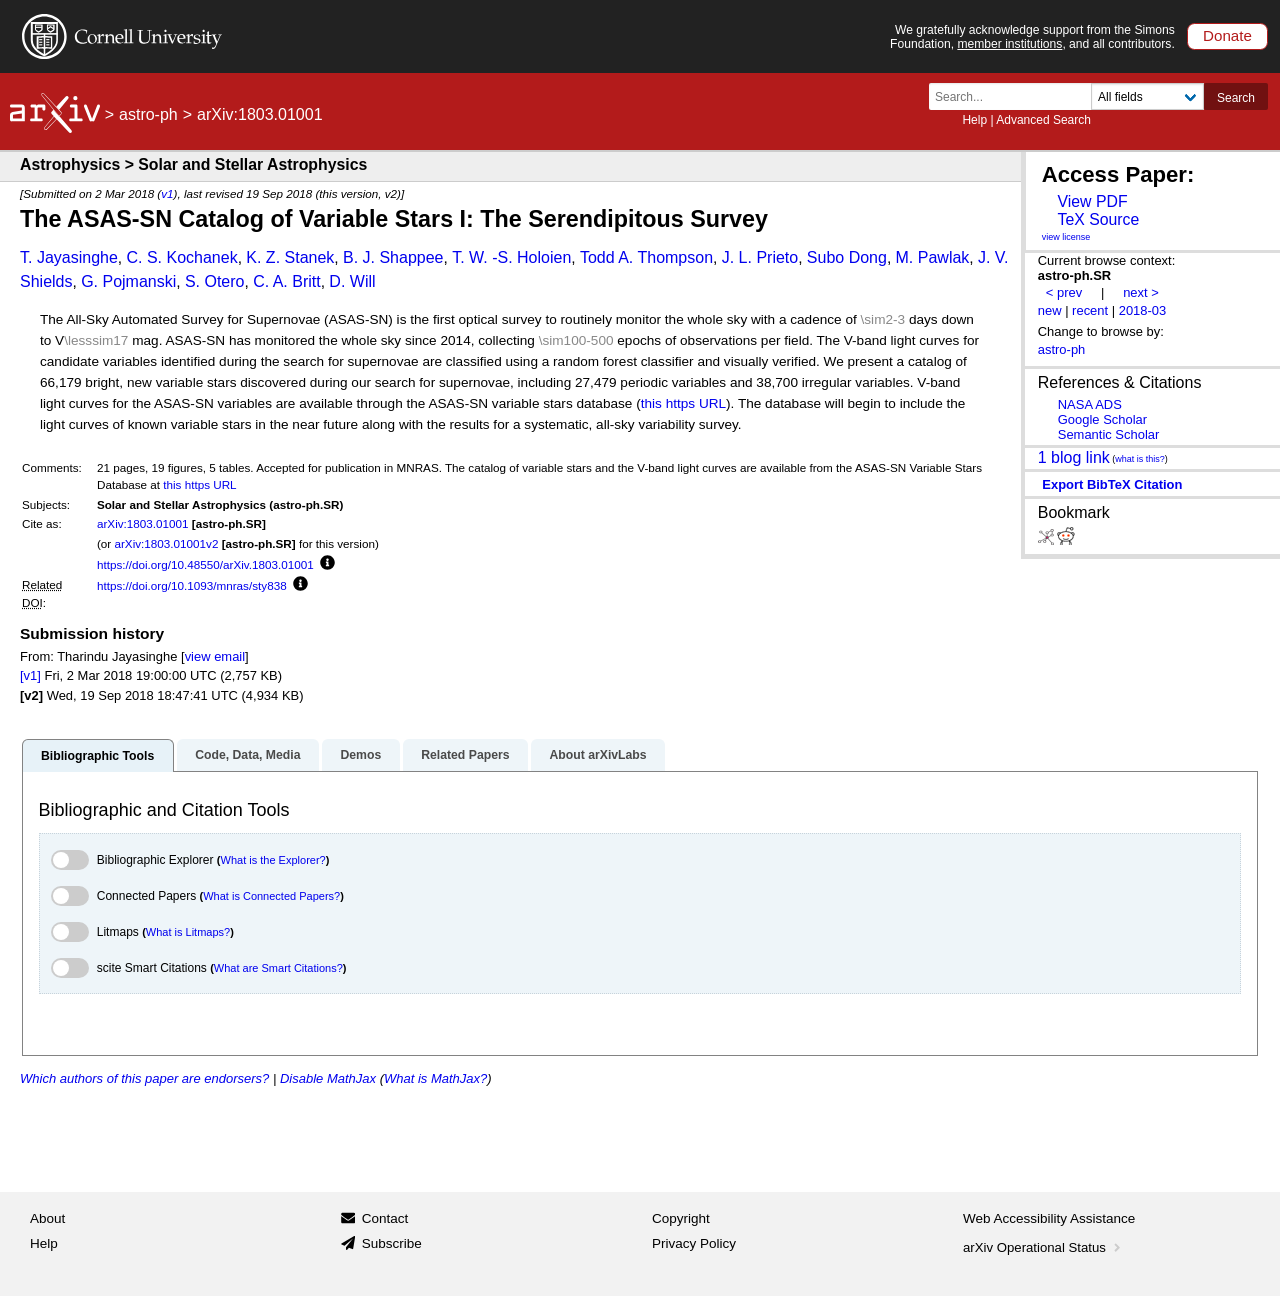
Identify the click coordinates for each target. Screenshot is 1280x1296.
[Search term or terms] (1016, 96)
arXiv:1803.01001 (143, 523)
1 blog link (1074, 456)
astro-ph (148, 114)
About (47, 1218)
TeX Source (1098, 219)
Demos (360, 755)
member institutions (1009, 44)
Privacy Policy (694, 1243)
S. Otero (215, 281)
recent (1090, 310)
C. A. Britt (287, 281)
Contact (385, 1218)
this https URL (683, 403)
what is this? (1140, 459)
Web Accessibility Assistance (1049, 1218)
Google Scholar (1102, 419)
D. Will (352, 281)
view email (215, 656)
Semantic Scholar (1109, 434)
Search (1236, 98)
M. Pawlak (933, 257)
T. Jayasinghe (69, 257)
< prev (1064, 292)
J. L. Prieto (760, 257)
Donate (1227, 35)
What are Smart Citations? (278, 968)
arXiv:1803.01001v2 (166, 543)
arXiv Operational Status (1043, 1247)
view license (1066, 237)
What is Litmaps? (188, 932)
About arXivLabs (597, 755)
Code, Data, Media (247, 755)
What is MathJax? (435, 1078)
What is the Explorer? (273, 860)
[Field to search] (1147, 96)
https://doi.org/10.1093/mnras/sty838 (192, 585)
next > (1141, 292)
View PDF (1092, 201)
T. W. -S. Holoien (511, 257)
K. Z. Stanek (290, 257)
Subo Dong (847, 257)
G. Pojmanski (128, 281)
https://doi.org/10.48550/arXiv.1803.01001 (205, 564)
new (1050, 310)
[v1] (30, 675)
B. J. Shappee (393, 257)
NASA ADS (1090, 404)
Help (974, 120)
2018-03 (1143, 310)
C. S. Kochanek (181, 257)
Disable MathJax (328, 1078)
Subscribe (392, 1243)
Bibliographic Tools (97, 756)
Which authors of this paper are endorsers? (144, 1078)
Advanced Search (1043, 120)
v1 (167, 193)
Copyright (681, 1218)
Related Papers (465, 755)
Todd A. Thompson (646, 257)
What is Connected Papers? (271, 896)
